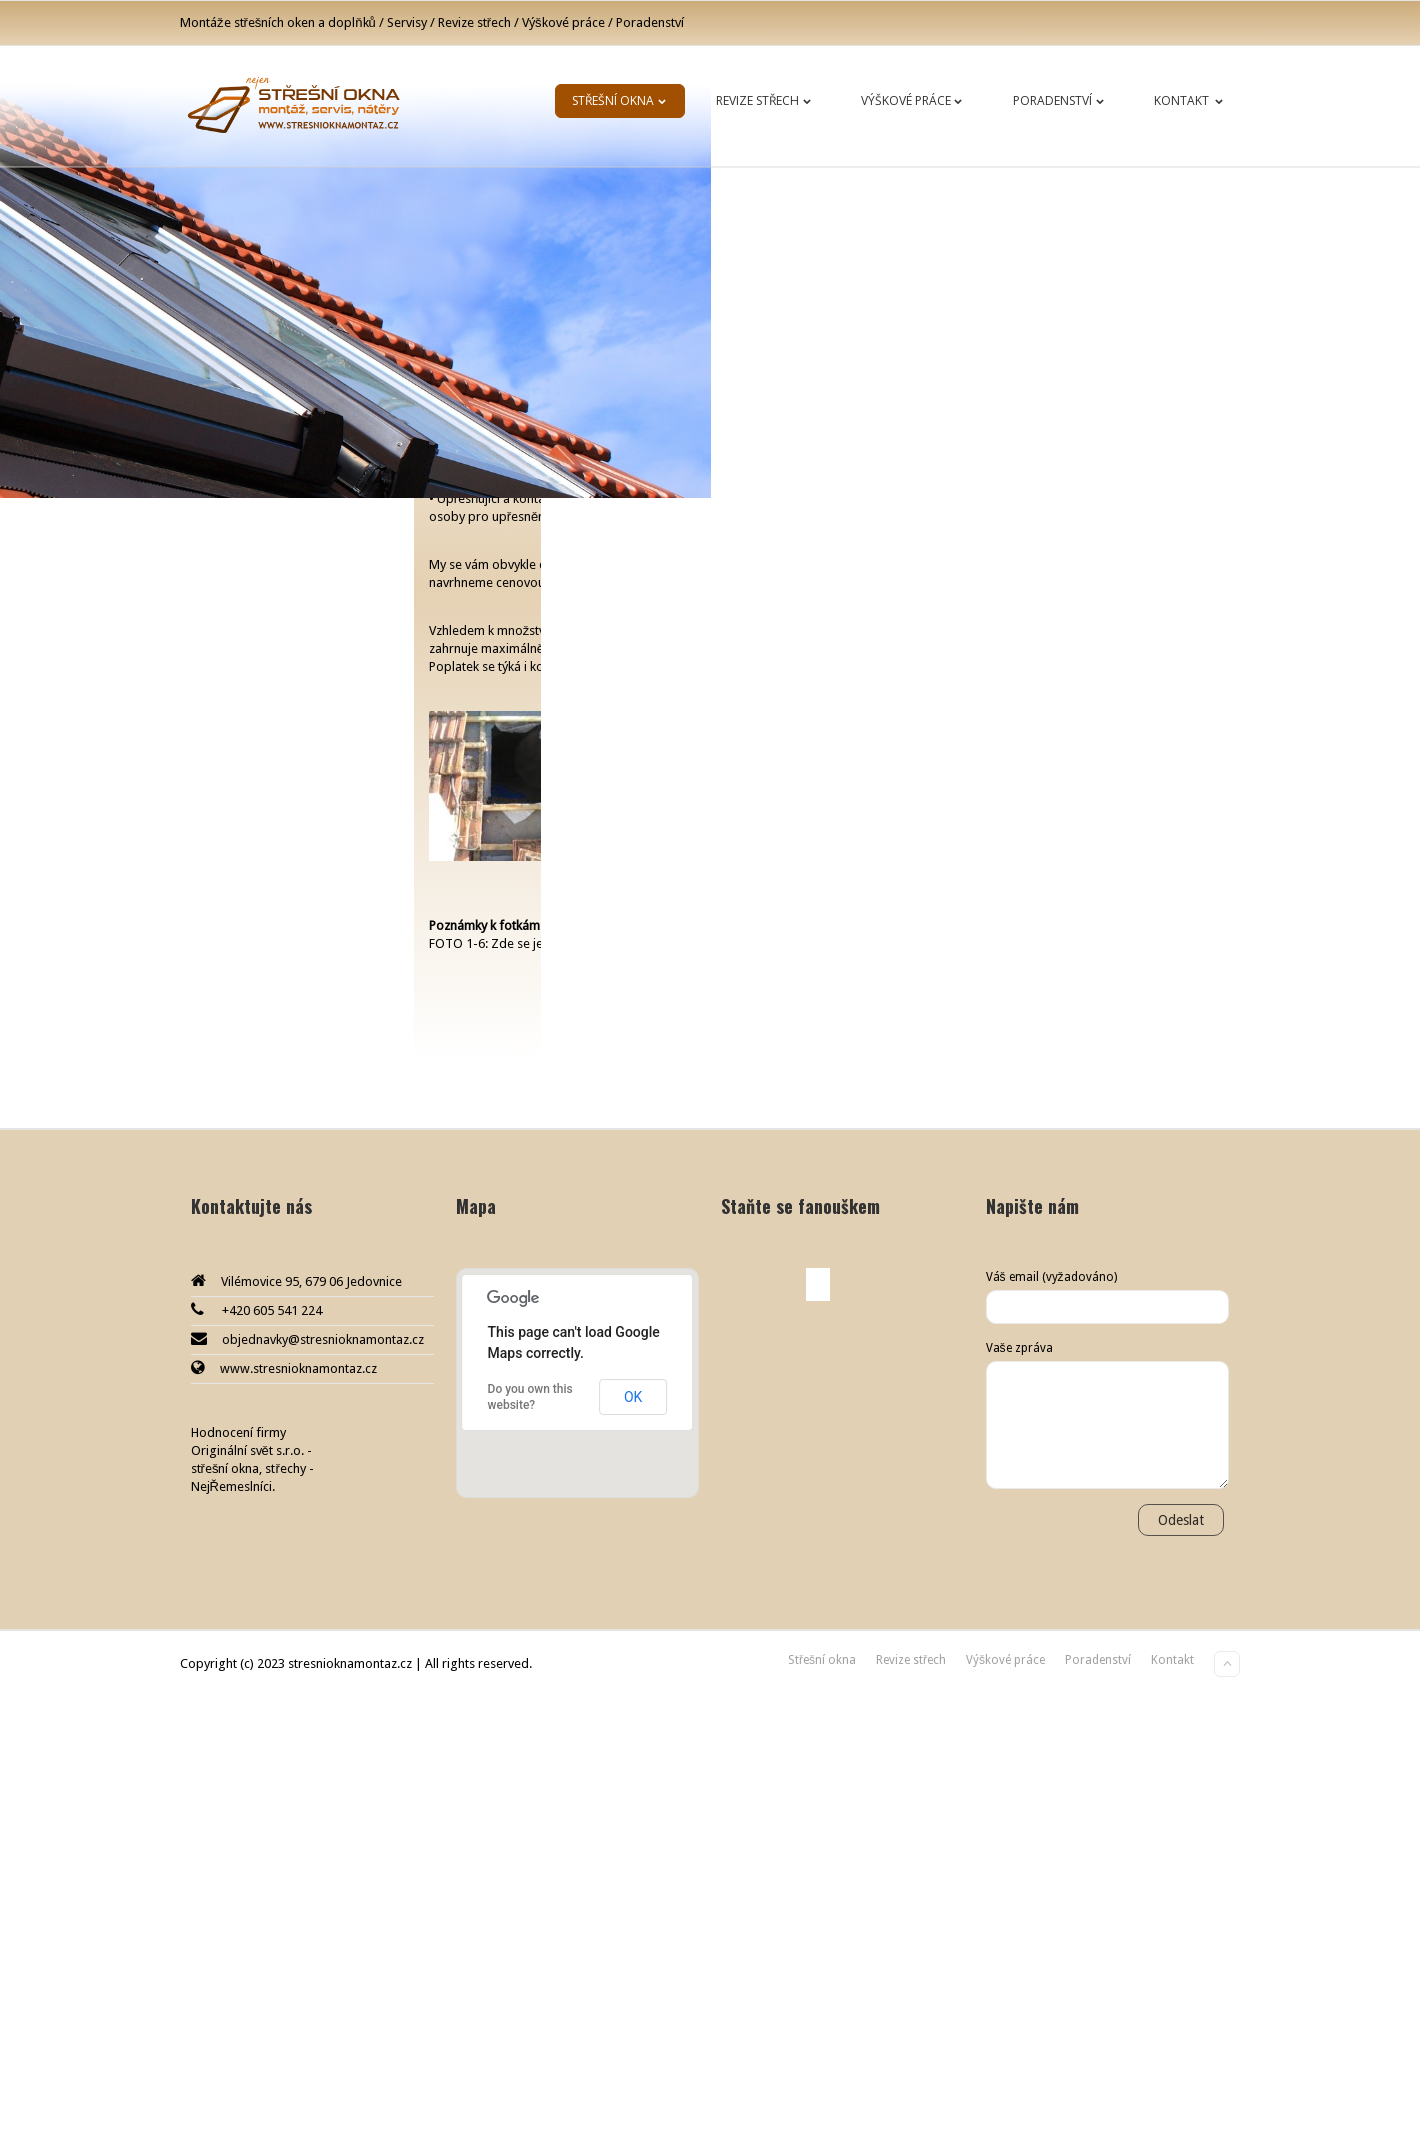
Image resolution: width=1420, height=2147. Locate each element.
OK (633, 1847)
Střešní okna (623, 100)
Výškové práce (915, 100)
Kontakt (1192, 100)
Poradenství (1062, 100)
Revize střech (767, 100)
